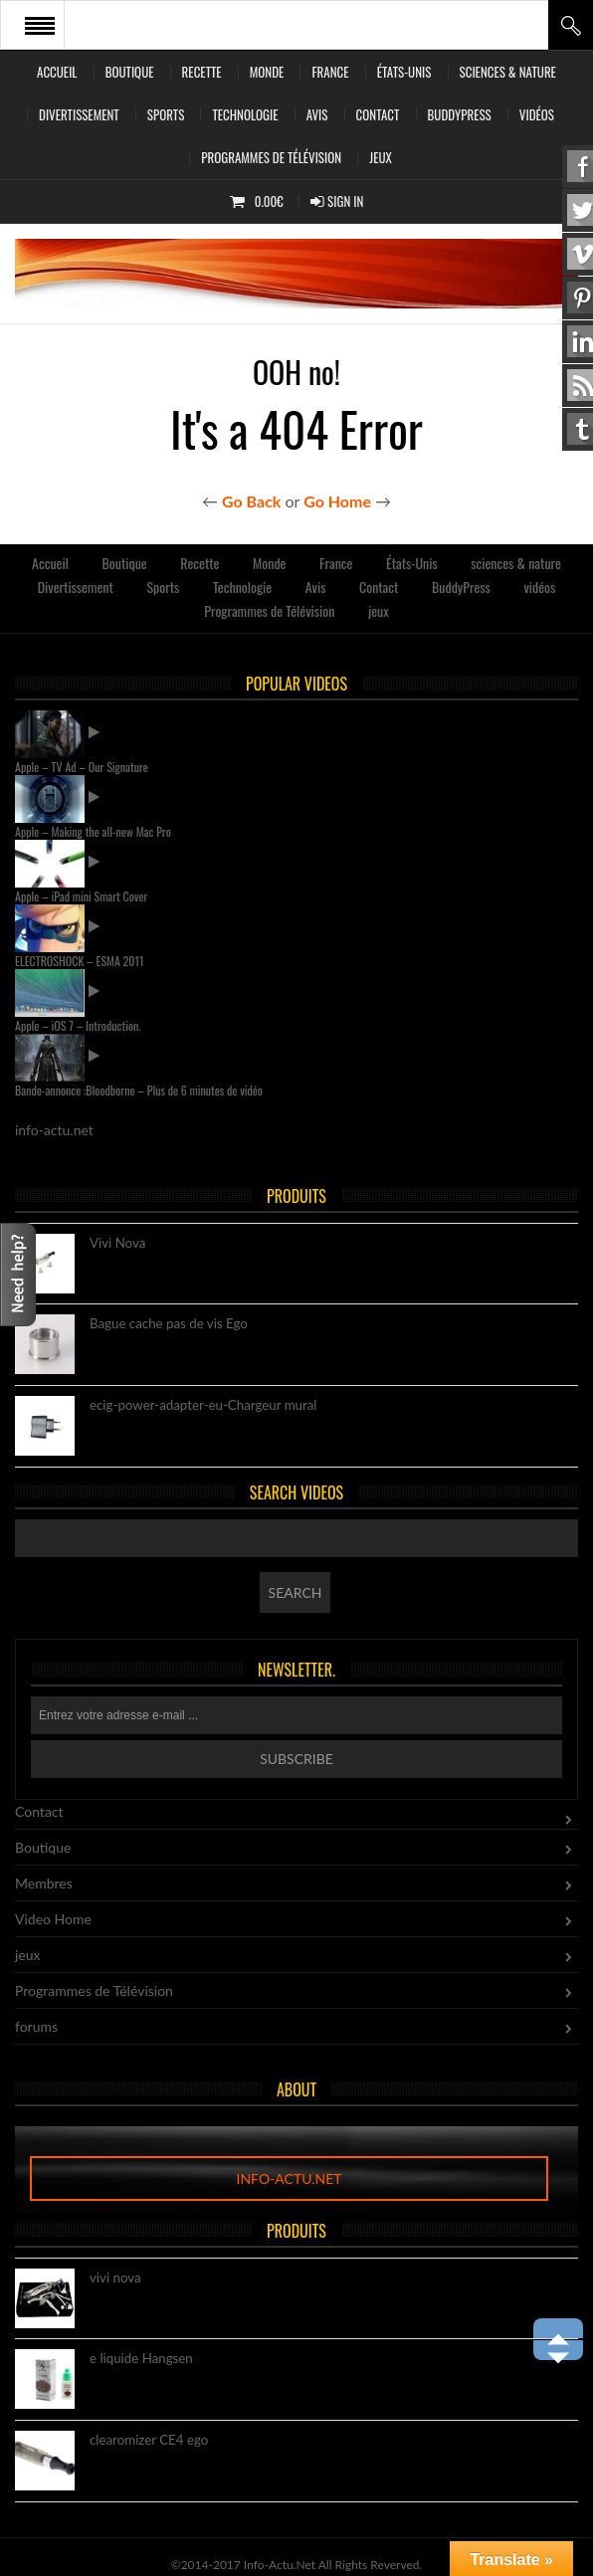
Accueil (57, 72)
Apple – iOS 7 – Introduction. (78, 1025)
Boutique (129, 72)
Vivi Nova (117, 1244)
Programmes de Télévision (271, 157)
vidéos (536, 114)
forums (36, 2026)
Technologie (245, 114)
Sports (165, 114)
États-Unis (404, 72)
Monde (267, 72)
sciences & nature (508, 72)
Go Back (251, 501)
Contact (378, 114)
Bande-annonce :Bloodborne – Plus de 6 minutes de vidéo (139, 1090)
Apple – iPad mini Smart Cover (81, 896)
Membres (44, 1883)
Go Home (337, 501)
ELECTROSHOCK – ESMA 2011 (79, 960)
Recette (202, 72)
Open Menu (40, 25)
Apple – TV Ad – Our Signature (81, 766)
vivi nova (115, 2278)
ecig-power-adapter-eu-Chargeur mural (203, 1406)
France (329, 72)
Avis (317, 114)
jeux (380, 157)
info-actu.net (288, 2178)
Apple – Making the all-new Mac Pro (93, 831)
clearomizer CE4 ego (149, 2441)
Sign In (336, 201)
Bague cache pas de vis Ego (169, 1324)
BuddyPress (460, 114)
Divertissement (79, 114)
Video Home (53, 1918)
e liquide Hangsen (141, 2359)
